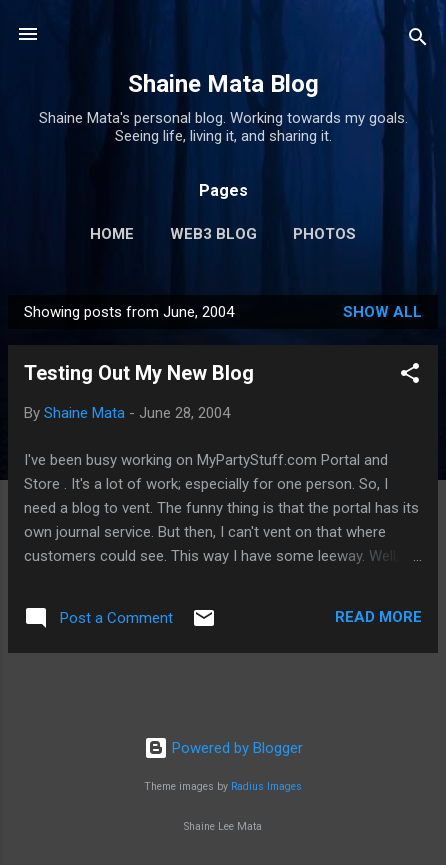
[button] (410, 376)
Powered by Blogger (223, 748)
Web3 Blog (213, 234)
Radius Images (266, 786)
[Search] (418, 40)
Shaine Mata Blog (223, 84)
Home (112, 234)
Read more (378, 617)
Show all (382, 312)
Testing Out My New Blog (139, 373)
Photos (324, 234)
